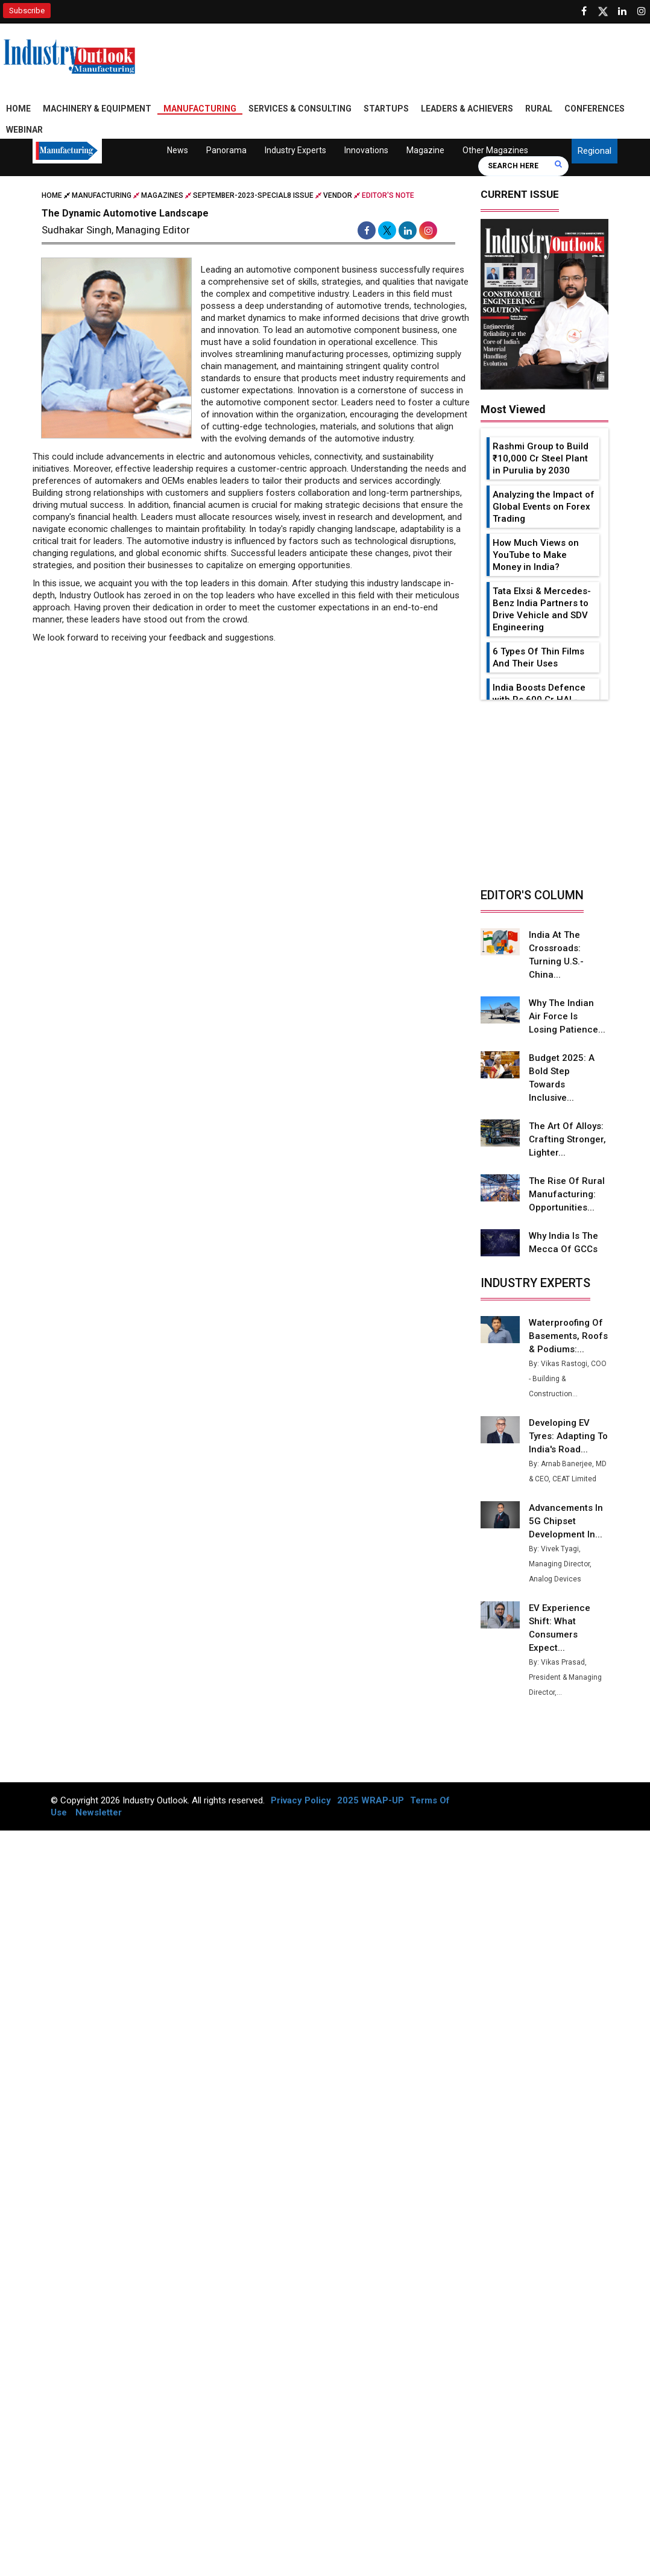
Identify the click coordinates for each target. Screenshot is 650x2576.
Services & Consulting (300, 108)
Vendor (337, 195)
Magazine (425, 150)
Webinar (24, 129)
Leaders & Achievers (467, 108)
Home (18, 108)
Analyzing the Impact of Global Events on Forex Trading (544, 506)
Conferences (594, 108)
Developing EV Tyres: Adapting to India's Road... (565, 1436)
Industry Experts (295, 150)
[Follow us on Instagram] (641, 11)
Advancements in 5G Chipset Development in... (566, 1521)
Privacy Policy (301, 1800)
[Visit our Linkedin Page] (622, 11)
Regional (594, 150)
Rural (538, 108)
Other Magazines (495, 150)
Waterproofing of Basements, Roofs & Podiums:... (567, 1336)
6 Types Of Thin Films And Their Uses (538, 657)
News (177, 150)
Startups (386, 108)
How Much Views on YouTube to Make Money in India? (536, 554)
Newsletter (98, 1812)
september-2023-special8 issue (253, 195)
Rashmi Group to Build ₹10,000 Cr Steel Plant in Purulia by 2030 (540, 458)
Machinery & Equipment (97, 108)
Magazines (162, 195)
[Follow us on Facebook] (583, 11)
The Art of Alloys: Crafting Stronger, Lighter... (567, 1139)
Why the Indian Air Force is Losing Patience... (567, 1016)
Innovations (366, 150)
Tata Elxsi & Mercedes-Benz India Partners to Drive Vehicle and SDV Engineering (542, 609)
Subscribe (27, 10)
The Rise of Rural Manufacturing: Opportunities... (566, 1194)
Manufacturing (199, 108)
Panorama (226, 150)
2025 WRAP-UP (370, 1800)
